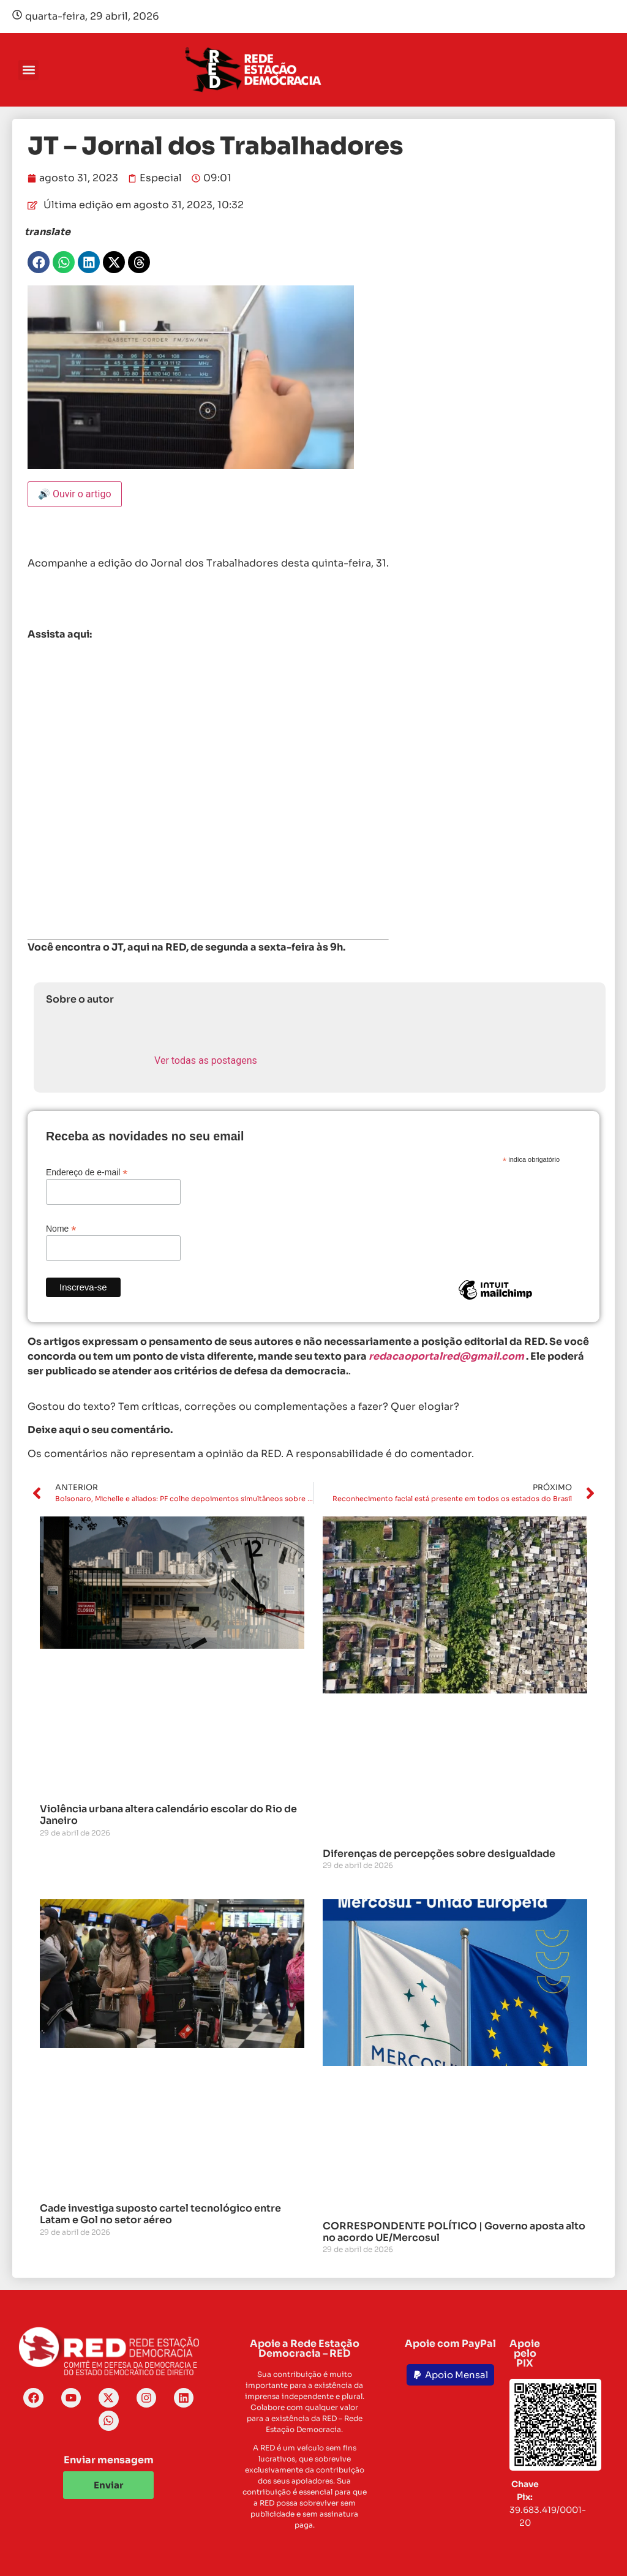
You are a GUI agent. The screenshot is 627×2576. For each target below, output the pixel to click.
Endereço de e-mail (86, 1172)
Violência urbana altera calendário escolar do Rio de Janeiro (168, 1814)
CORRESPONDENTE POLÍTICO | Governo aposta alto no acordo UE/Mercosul (454, 2232)
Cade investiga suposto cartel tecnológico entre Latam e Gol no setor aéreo (160, 2214)
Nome (61, 1228)
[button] (28, 70)
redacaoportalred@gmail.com (446, 1356)
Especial (161, 177)
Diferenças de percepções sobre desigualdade (439, 1853)
